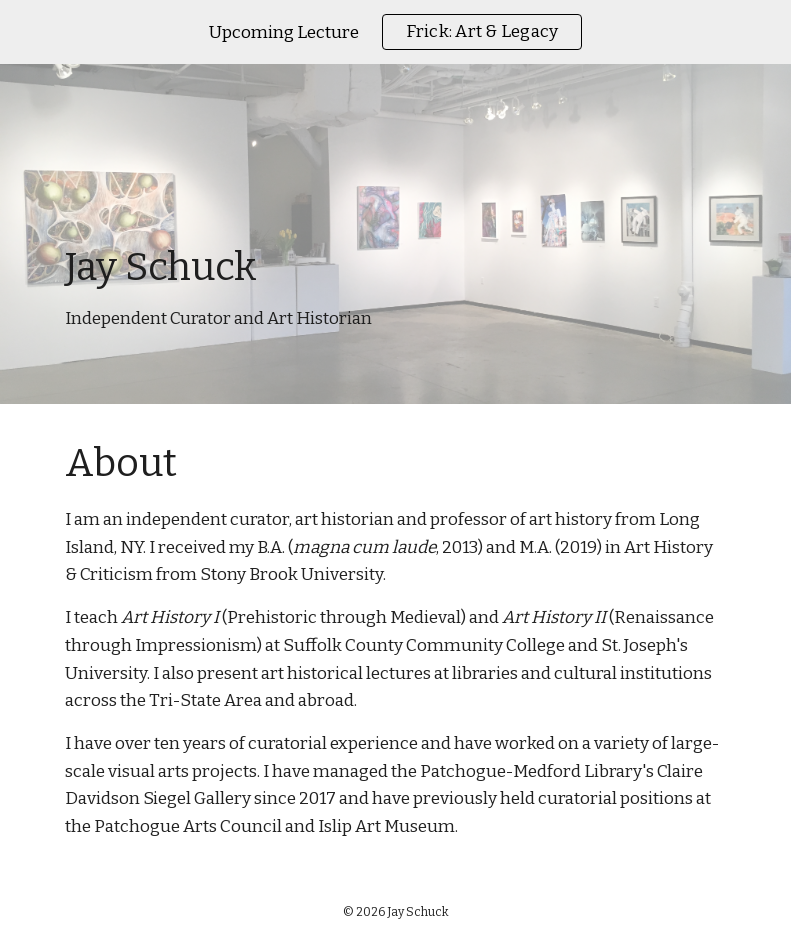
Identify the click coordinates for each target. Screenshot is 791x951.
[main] (396, 234)
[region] (395, 32)
